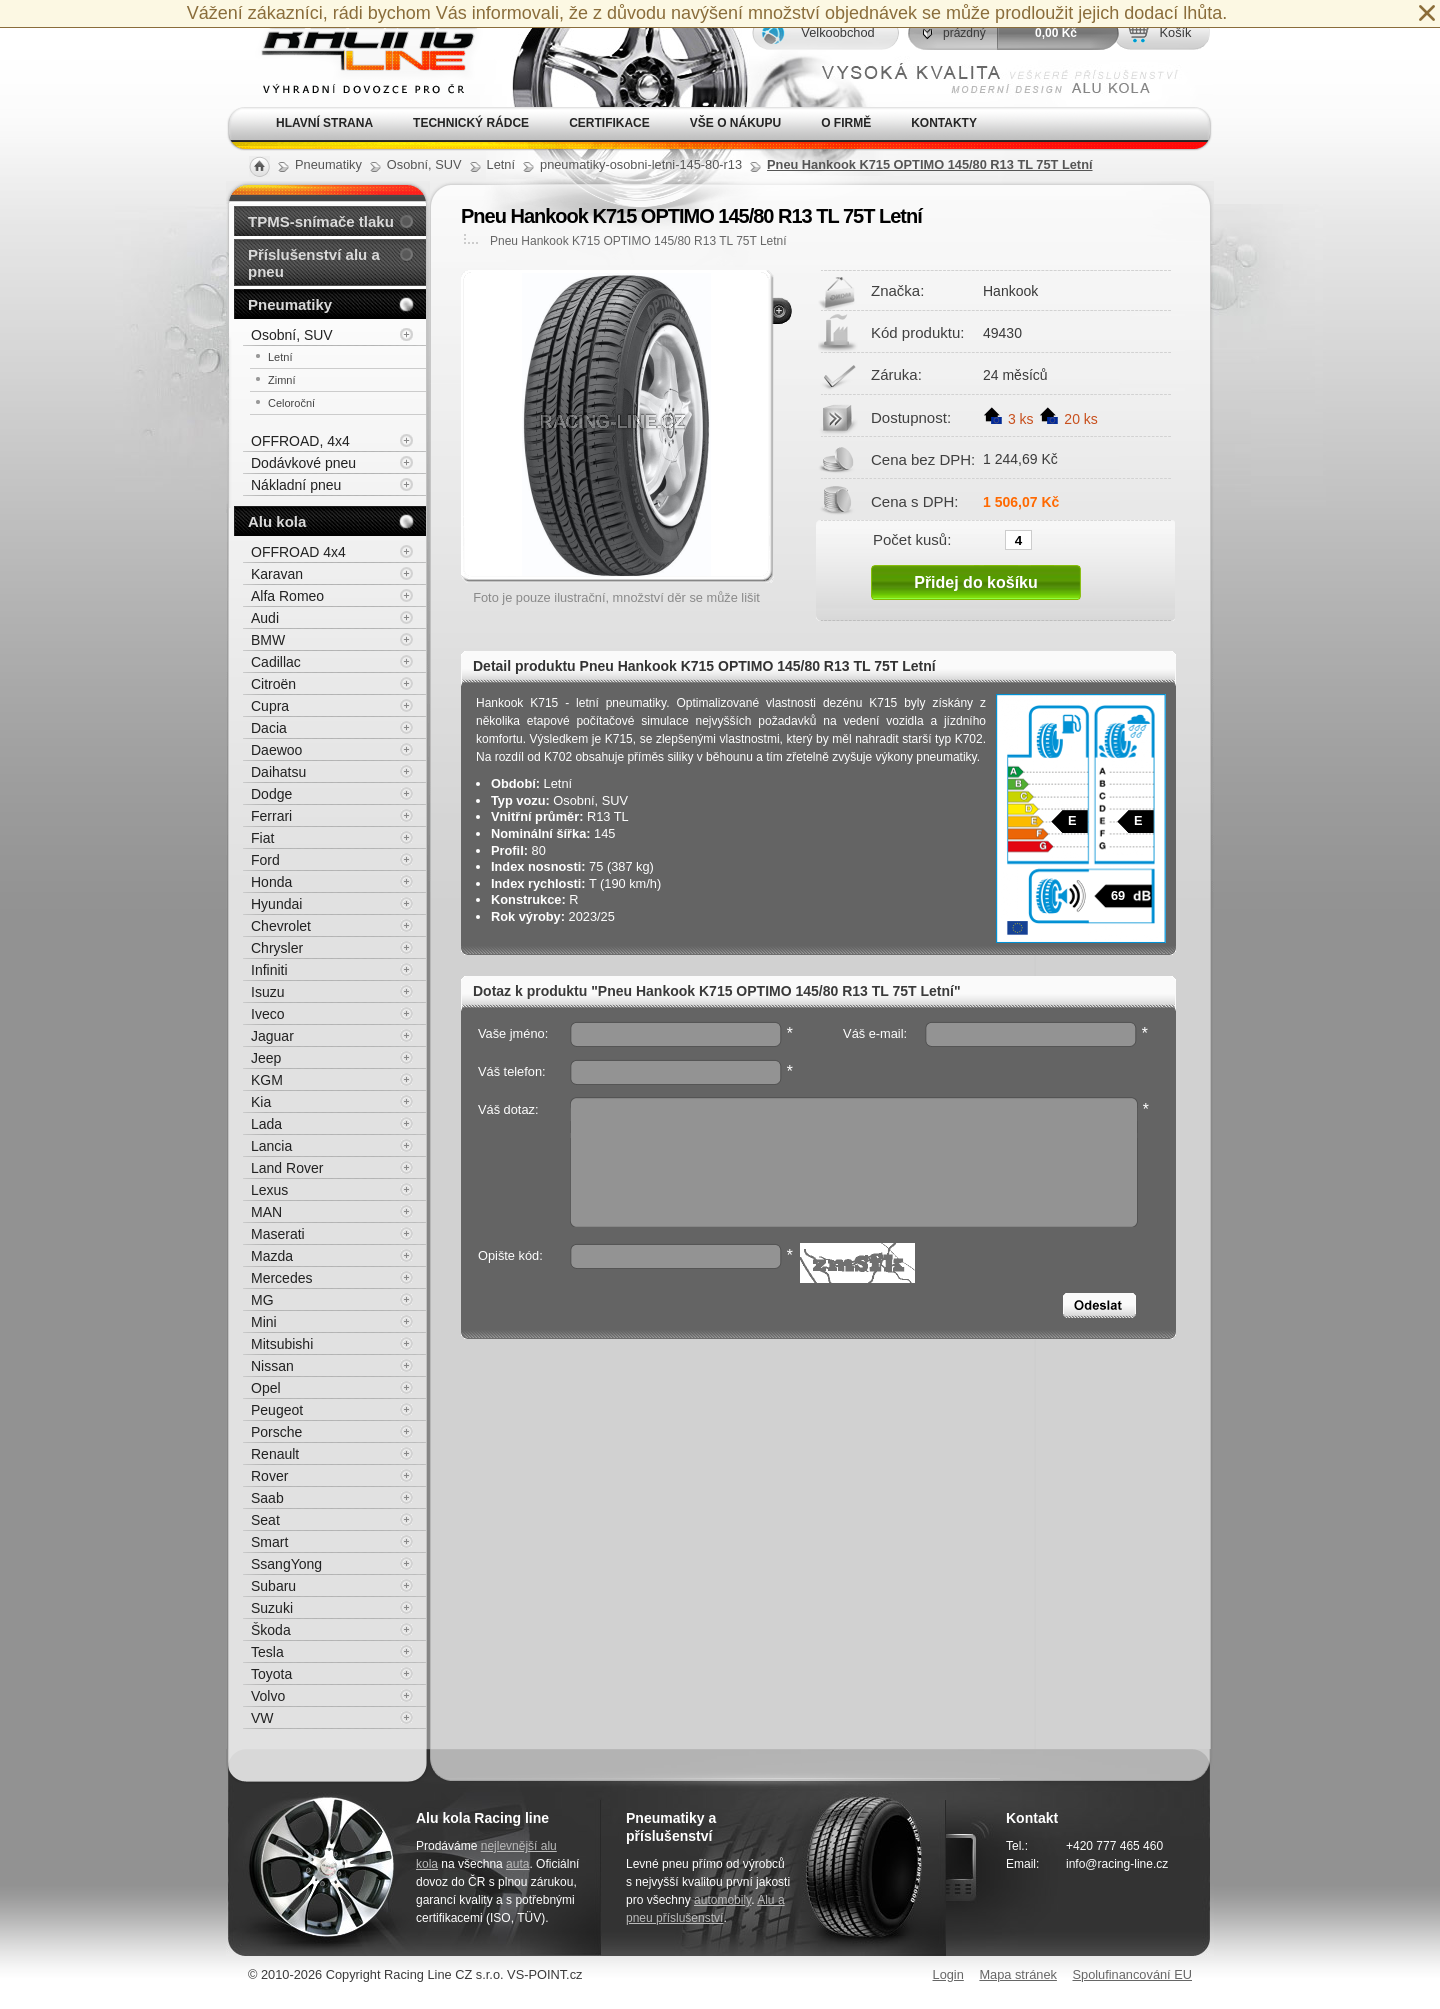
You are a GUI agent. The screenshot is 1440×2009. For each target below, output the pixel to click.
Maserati (278, 1234)
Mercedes (281, 1278)
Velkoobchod (837, 32)
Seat (265, 1520)
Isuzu (267, 992)
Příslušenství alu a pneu (314, 263)
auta (517, 1864)
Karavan (277, 574)
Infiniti (269, 970)
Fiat (262, 838)
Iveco (267, 1014)
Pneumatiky (290, 304)
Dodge (271, 794)
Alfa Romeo (287, 596)
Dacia (269, 728)
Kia (261, 1102)
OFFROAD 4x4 (298, 552)
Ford (265, 860)
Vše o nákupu (735, 123)
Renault (275, 1454)
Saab (267, 1498)
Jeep (266, 1058)
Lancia (271, 1146)
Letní (280, 357)
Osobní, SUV (292, 335)
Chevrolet (281, 926)
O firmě (846, 123)
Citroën (273, 684)
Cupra (270, 706)
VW (262, 1718)
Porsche (276, 1432)
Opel (266, 1388)
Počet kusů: (912, 539)
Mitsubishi (282, 1344)
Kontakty (944, 123)
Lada (266, 1124)
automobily (722, 1900)
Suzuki (272, 1608)
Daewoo (276, 750)
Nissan (272, 1366)
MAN (266, 1212)
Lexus (269, 1190)
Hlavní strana (324, 123)
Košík (1175, 32)
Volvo (268, 1696)
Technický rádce (471, 123)
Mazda (272, 1256)
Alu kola (277, 521)
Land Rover (287, 1168)
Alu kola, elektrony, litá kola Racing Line (356, 53)
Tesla (267, 1652)
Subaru (273, 1586)
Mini (264, 1322)
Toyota (271, 1674)
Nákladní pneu (296, 485)
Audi (265, 618)
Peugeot (277, 1410)
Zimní (282, 380)
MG (262, 1300)
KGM (267, 1080)
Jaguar (272, 1036)
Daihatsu (278, 772)
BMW (268, 640)
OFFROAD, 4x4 (300, 441)
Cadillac (276, 662)
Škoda (271, 1630)
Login (948, 1974)
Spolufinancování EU (1132, 1974)
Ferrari (271, 816)
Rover (269, 1476)
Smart (269, 1542)
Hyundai (276, 904)
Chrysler (277, 948)
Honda (271, 882)
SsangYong (286, 1564)
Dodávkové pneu (303, 463)
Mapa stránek (1018, 1974)
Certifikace (609, 123)
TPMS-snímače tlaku (321, 221)
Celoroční (291, 403)
